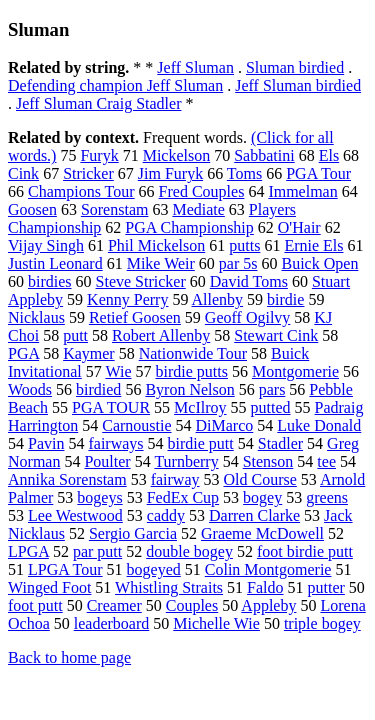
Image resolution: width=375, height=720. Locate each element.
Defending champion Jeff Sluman (115, 85)
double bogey (189, 551)
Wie (118, 371)
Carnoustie (136, 425)
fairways (115, 443)
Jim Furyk (170, 173)
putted (271, 407)
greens (327, 497)
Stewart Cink (276, 335)
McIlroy (200, 407)
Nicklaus (36, 317)
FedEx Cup (183, 497)
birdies (50, 281)
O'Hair (299, 227)
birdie (285, 299)
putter (326, 587)
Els (329, 155)
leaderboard (112, 623)
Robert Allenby (161, 335)
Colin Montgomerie (268, 569)
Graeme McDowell (262, 533)
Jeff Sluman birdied (298, 85)
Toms (244, 173)
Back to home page (69, 657)
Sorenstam (115, 209)
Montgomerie (295, 371)
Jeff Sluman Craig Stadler (98, 103)
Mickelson (177, 155)
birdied (98, 389)
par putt (97, 551)
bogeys (99, 497)
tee (326, 461)
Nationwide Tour (193, 353)
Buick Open (320, 263)
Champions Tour (81, 191)
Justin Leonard (55, 263)
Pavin (46, 443)
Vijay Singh (46, 245)
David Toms (249, 281)
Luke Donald (319, 425)
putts (244, 245)
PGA (23, 353)
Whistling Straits (169, 587)
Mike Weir (161, 263)
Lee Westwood (75, 515)
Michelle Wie (216, 623)
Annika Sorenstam (67, 479)
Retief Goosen (135, 317)
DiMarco (225, 425)
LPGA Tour (65, 569)
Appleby (268, 605)
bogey (262, 497)
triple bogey (322, 623)
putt (75, 335)
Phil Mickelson (156, 245)
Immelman (302, 191)
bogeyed (154, 569)
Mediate (198, 209)
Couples (192, 605)
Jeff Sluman (195, 67)
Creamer (114, 605)
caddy (166, 515)
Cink (23, 173)
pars (272, 389)
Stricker (88, 173)
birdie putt (201, 443)
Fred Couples (202, 191)
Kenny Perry (127, 299)
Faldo (265, 587)
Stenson (268, 461)
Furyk (99, 155)
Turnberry (186, 461)
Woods (30, 389)
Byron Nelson (189, 389)
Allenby (218, 299)
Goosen (32, 209)
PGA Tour (318, 173)
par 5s (238, 263)
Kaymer (89, 353)
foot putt (35, 605)
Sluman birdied (295, 67)
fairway (175, 479)
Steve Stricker (141, 281)
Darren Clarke (254, 515)
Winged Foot (49, 587)
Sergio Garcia (133, 533)
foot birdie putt (305, 551)
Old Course (260, 479)
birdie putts (192, 371)
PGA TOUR (111, 407)
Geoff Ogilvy (247, 317)
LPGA (28, 551)
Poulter (107, 461)
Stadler (280, 443)
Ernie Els (313, 245)
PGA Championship (189, 227)
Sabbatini (264, 155)
